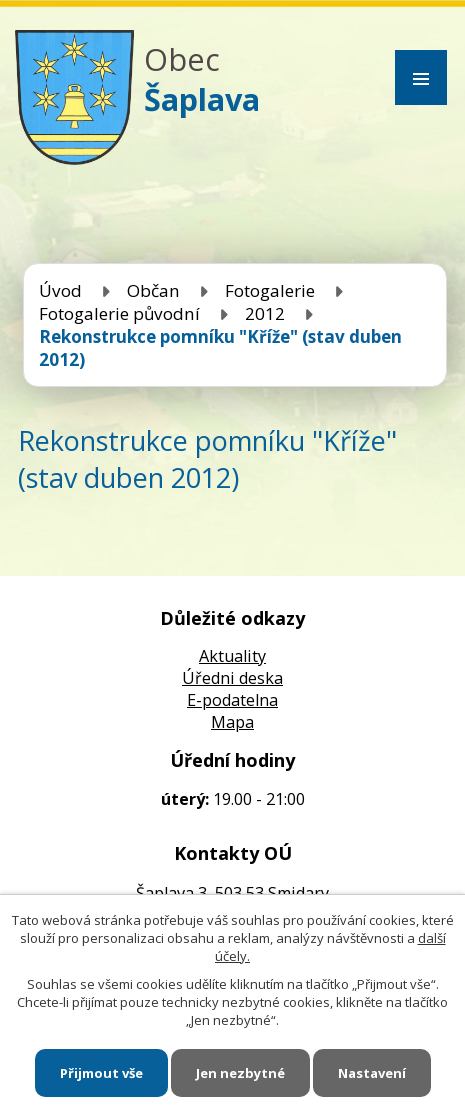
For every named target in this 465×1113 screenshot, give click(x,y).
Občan (153, 290)
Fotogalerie (270, 290)
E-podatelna (232, 700)
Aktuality (232, 656)
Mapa (232, 722)
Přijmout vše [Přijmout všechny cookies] (101, 1073)
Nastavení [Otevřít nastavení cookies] (372, 1073)
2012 (265, 313)
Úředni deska (232, 678)
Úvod (60, 290)
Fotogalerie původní (119, 313)
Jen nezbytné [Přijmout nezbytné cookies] (240, 1073)
